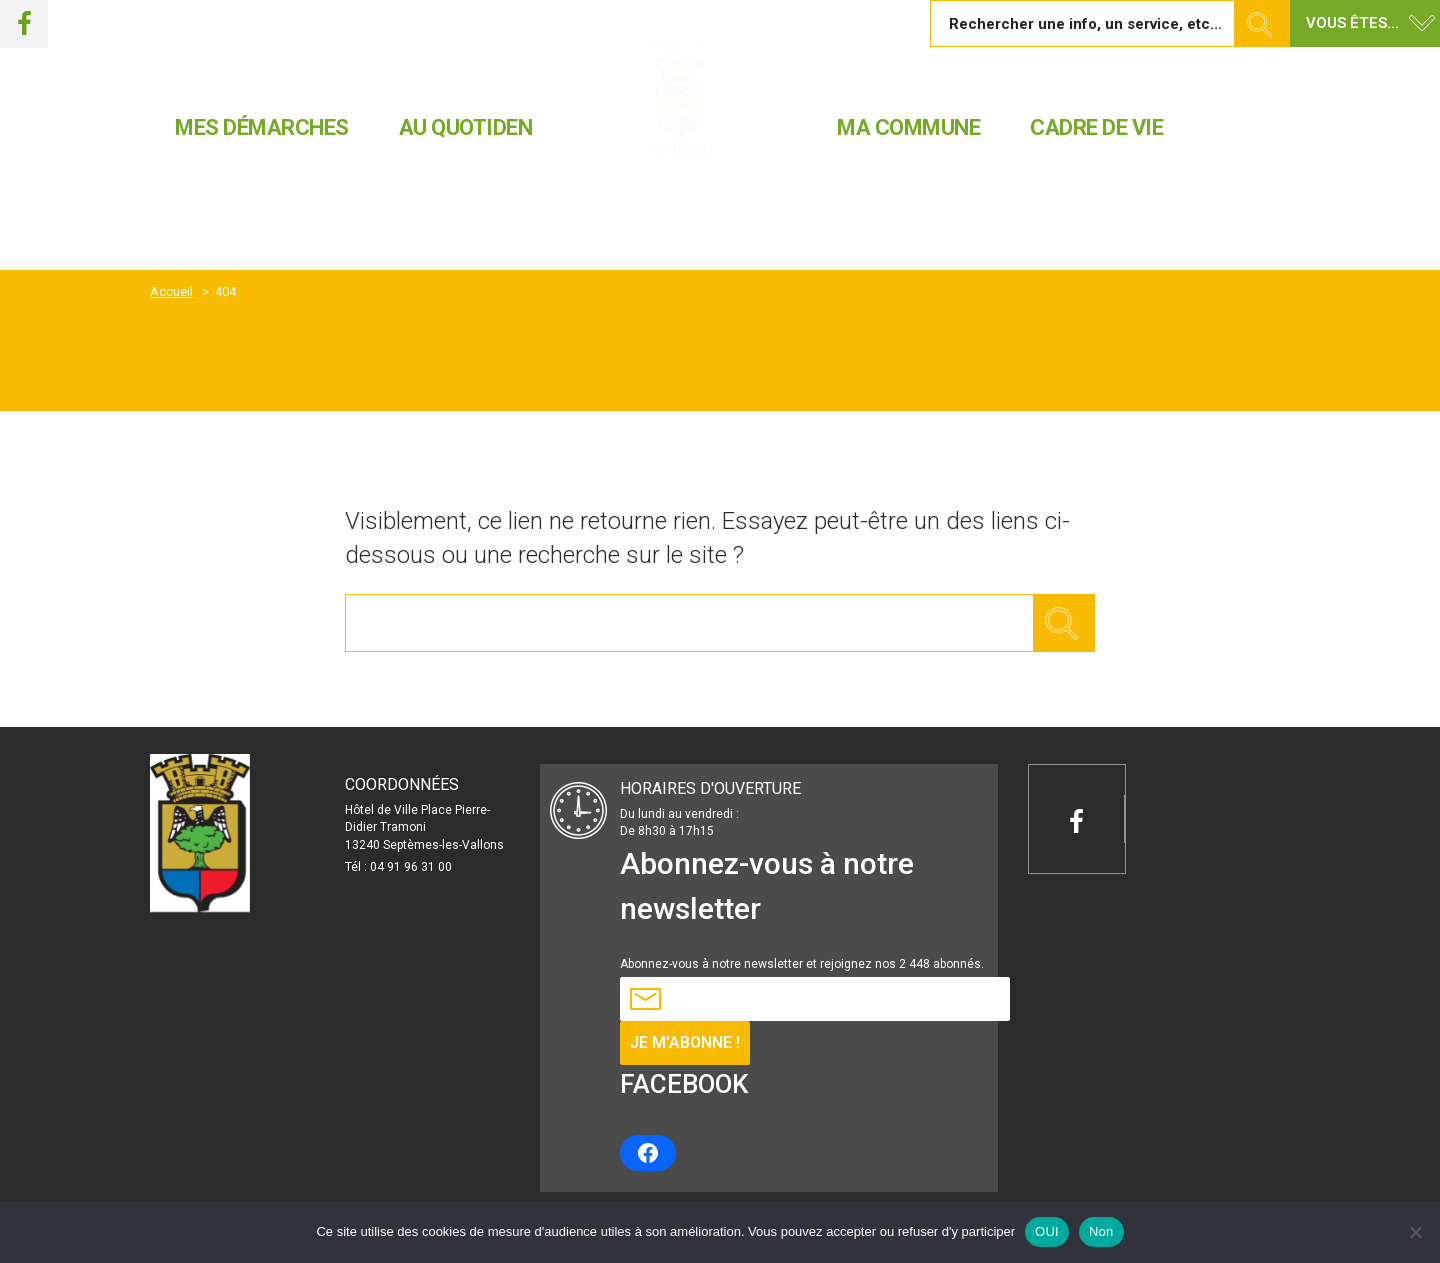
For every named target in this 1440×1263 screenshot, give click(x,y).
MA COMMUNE (908, 127)
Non (1101, 1231)
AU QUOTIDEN (466, 127)
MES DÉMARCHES (262, 127)
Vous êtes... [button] (1352, 23)
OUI (1047, 1231)
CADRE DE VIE (1096, 127)
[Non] (1415, 1232)
